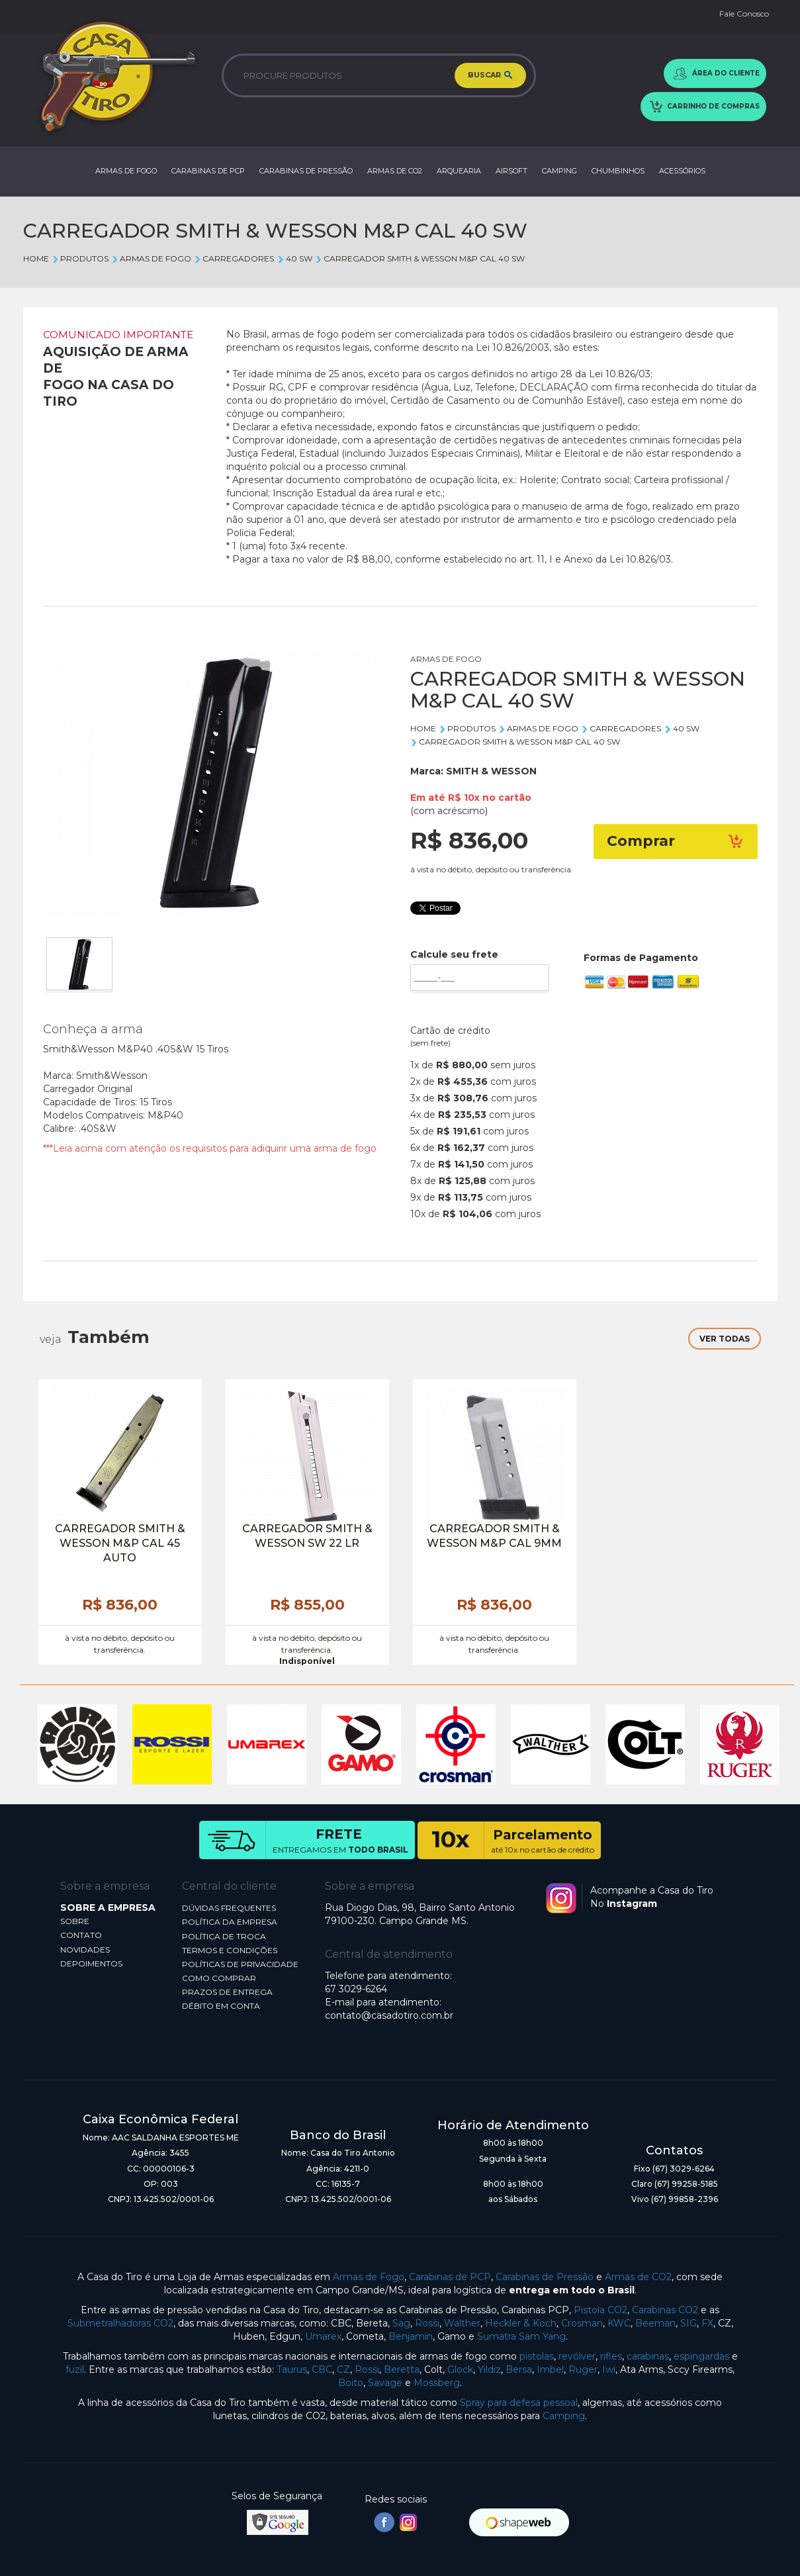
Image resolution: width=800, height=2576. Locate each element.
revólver (577, 2356)
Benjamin (410, 2336)
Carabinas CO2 (665, 2310)
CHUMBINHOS (618, 170)
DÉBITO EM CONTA (221, 2006)
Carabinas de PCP (450, 2277)
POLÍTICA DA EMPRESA (229, 1922)
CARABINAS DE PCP (208, 170)
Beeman (655, 2323)
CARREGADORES (234, 258)
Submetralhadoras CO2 (120, 2323)
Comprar (675, 841)
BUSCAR (490, 75)
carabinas (648, 2356)
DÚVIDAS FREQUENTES (229, 1908)
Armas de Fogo (368, 2277)
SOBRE (74, 1921)
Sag (401, 2323)
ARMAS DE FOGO (126, 170)
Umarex (323, 2336)
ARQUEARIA (459, 170)
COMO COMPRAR (219, 1978)
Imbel (550, 2369)
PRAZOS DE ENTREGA (227, 1992)
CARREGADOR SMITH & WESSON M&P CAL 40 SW (420, 258)
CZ (343, 2369)
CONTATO (81, 1935)
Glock (460, 2369)
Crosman (582, 2323)
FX (707, 2323)
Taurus (292, 2369)
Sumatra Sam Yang (521, 2336)
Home (36, 258)
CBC (322, 2369)
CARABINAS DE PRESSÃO (306, 170)
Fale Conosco (744, 14)
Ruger (583, 2369)
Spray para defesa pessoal (519, 2403)
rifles (611, 2356)
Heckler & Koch (520, 2323)
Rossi (427, 2323)
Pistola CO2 (600, 2310)
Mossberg (437, 2383)
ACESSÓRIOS (682, 170)
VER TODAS (724, 1339)
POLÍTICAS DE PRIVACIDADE (240, 1964)
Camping (564, 2416)
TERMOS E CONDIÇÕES (229, 1950)
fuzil (75, 2369)
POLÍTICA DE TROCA (224, 1936)
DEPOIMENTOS (91, 1963)
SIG (688, 2323)
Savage (385, 2383)
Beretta (402, 2369)
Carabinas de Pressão (545, 2277)
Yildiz (489, 2369)
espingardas (701, 2356)
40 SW (294, 258)
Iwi (608, 2369)
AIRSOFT (511, 170)
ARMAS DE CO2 (394, 170)
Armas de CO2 (638, 2277)
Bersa (519, 2369)
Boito (350, 2383)
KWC (619, 2323)
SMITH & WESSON (491, 771)
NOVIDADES (85, 1950)
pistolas (536, 2356)
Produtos (80, 258)
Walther (462, 2323)
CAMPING (559, 170)
